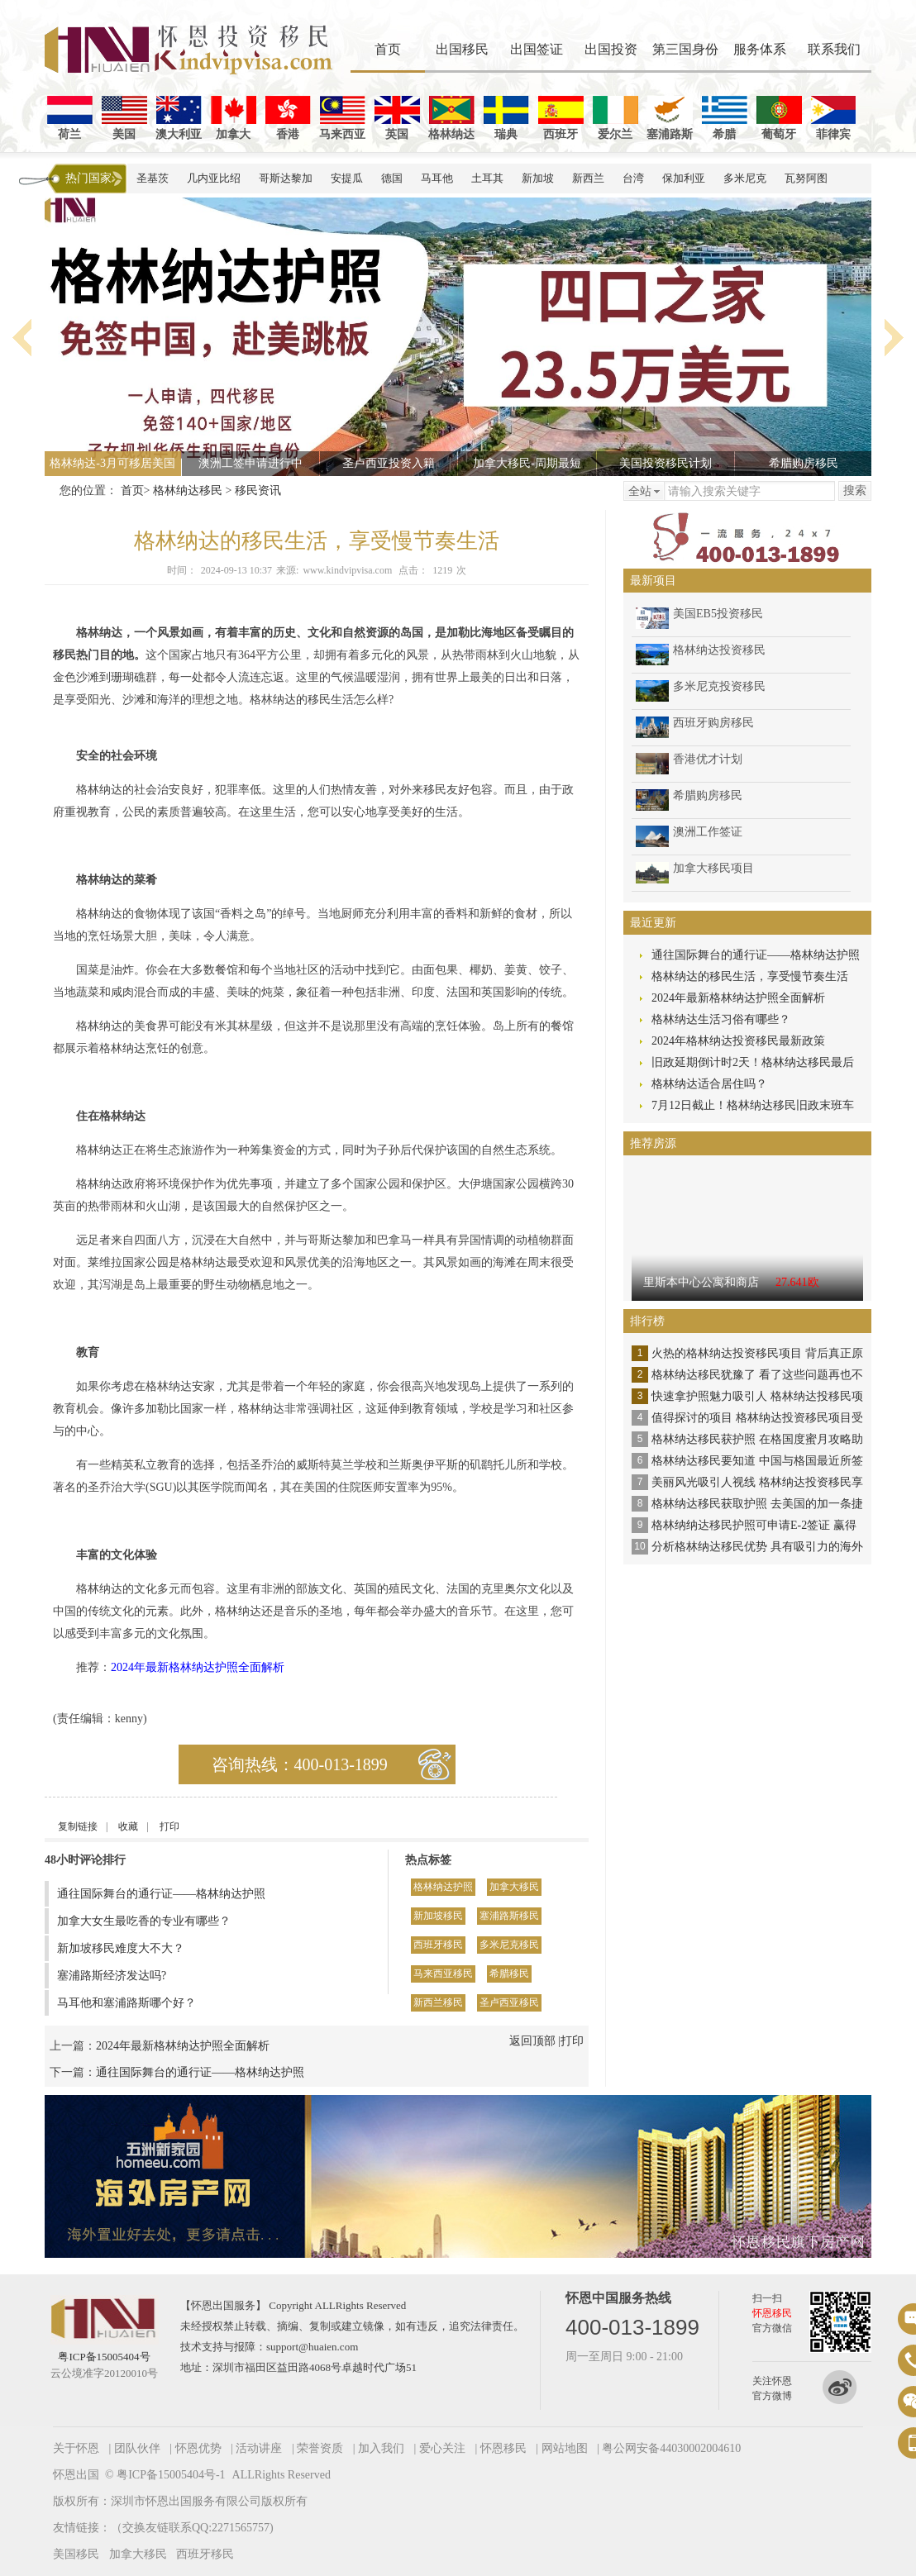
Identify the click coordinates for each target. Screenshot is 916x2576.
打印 (169, 1826)
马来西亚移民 (443, 1973)
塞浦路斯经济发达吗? (111, 1975)
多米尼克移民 (509, 1944)
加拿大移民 (514, 1887)
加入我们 (381, 2448)
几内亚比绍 (214, 178)
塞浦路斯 (669, 118)
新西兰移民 (438, 2002)
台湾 (633, 178)
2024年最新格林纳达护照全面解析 (197, 1667)
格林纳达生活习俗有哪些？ (720, 1019)
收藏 (128, 1826)
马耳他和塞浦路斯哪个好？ (126, 2003)
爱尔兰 (615, 118)
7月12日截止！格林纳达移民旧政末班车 (752, 1105)
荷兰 (70, 118)
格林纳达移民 (187, 490)
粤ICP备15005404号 (104, 2356)
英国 (397, 118)
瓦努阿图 (806, 178)
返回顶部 (532, 2041)
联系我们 (834, 49)
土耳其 (487, 178)
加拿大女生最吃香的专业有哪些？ (144, 1921)
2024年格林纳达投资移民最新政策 (738, 1041)
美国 (124, 118)
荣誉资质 (320, 2448)
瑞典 (506, 118)
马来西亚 (342, 118)
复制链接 (78, 1826)
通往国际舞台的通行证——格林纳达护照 (161, 1894)
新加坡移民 (438, 1915)
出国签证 (536, 49)
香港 (288, 118)
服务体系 (759, 49)
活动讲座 (259, 2448)
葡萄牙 (779, 118)
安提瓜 (347, 178)
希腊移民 (509, 1973)
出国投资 (610, 49)
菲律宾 (833, 118)
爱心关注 (442, 2448)
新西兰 (588, 178)
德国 (392, 178)
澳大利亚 (178, 118)
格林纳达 (451, 118)
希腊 (724, 118)
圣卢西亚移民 (509, 2002)
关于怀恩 (76, 2448)
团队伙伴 (137, 2448)
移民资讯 (258, 490)
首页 (388, 49)
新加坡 (538, 178)
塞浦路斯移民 (509, 1915)
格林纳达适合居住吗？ (709, 1084)
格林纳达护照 (443, 1887)
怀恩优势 (198, 2448)
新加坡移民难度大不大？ (120, 1948)
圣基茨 (152, 178)
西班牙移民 (438, 1944)
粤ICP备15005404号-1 (171, 2475)
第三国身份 (685, 49)
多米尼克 (744, 178)
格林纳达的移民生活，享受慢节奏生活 (749, 976)
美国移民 (76, 2554)
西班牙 (561, 118)
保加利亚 (683, 178)
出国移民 (462, 49)
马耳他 (437, 178)
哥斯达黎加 (285, 178)
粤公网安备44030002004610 (671, 2448)
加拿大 (233, 118)
